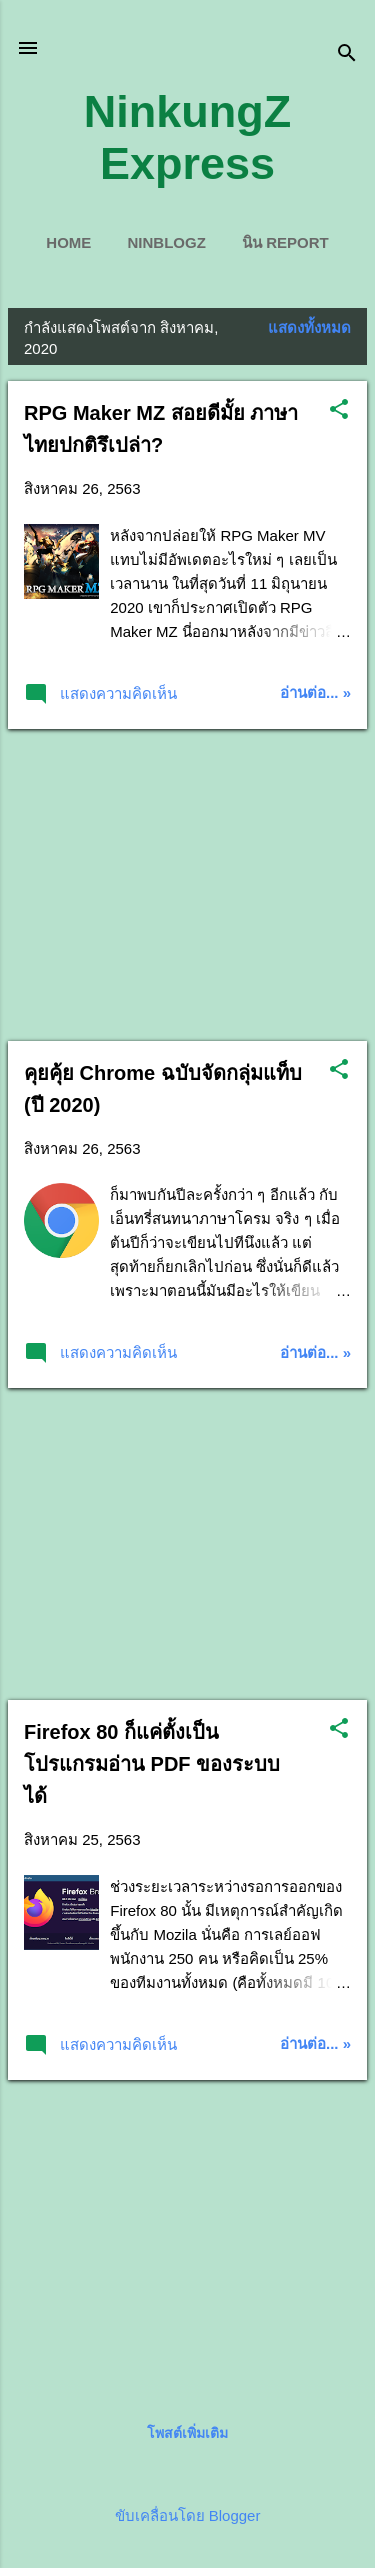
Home (68, 242)
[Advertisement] (187, 885)
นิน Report (285, 242)
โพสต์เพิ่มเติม (187, 2433)
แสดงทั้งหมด (309, 327)
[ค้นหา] (347, 54)
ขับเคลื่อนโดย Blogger (188, 2515)
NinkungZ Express (187, 137)
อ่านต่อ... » (315, 692)
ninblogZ (166, 242)
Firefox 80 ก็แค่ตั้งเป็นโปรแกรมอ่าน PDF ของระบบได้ (152, 1764)
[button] (339, 410)
